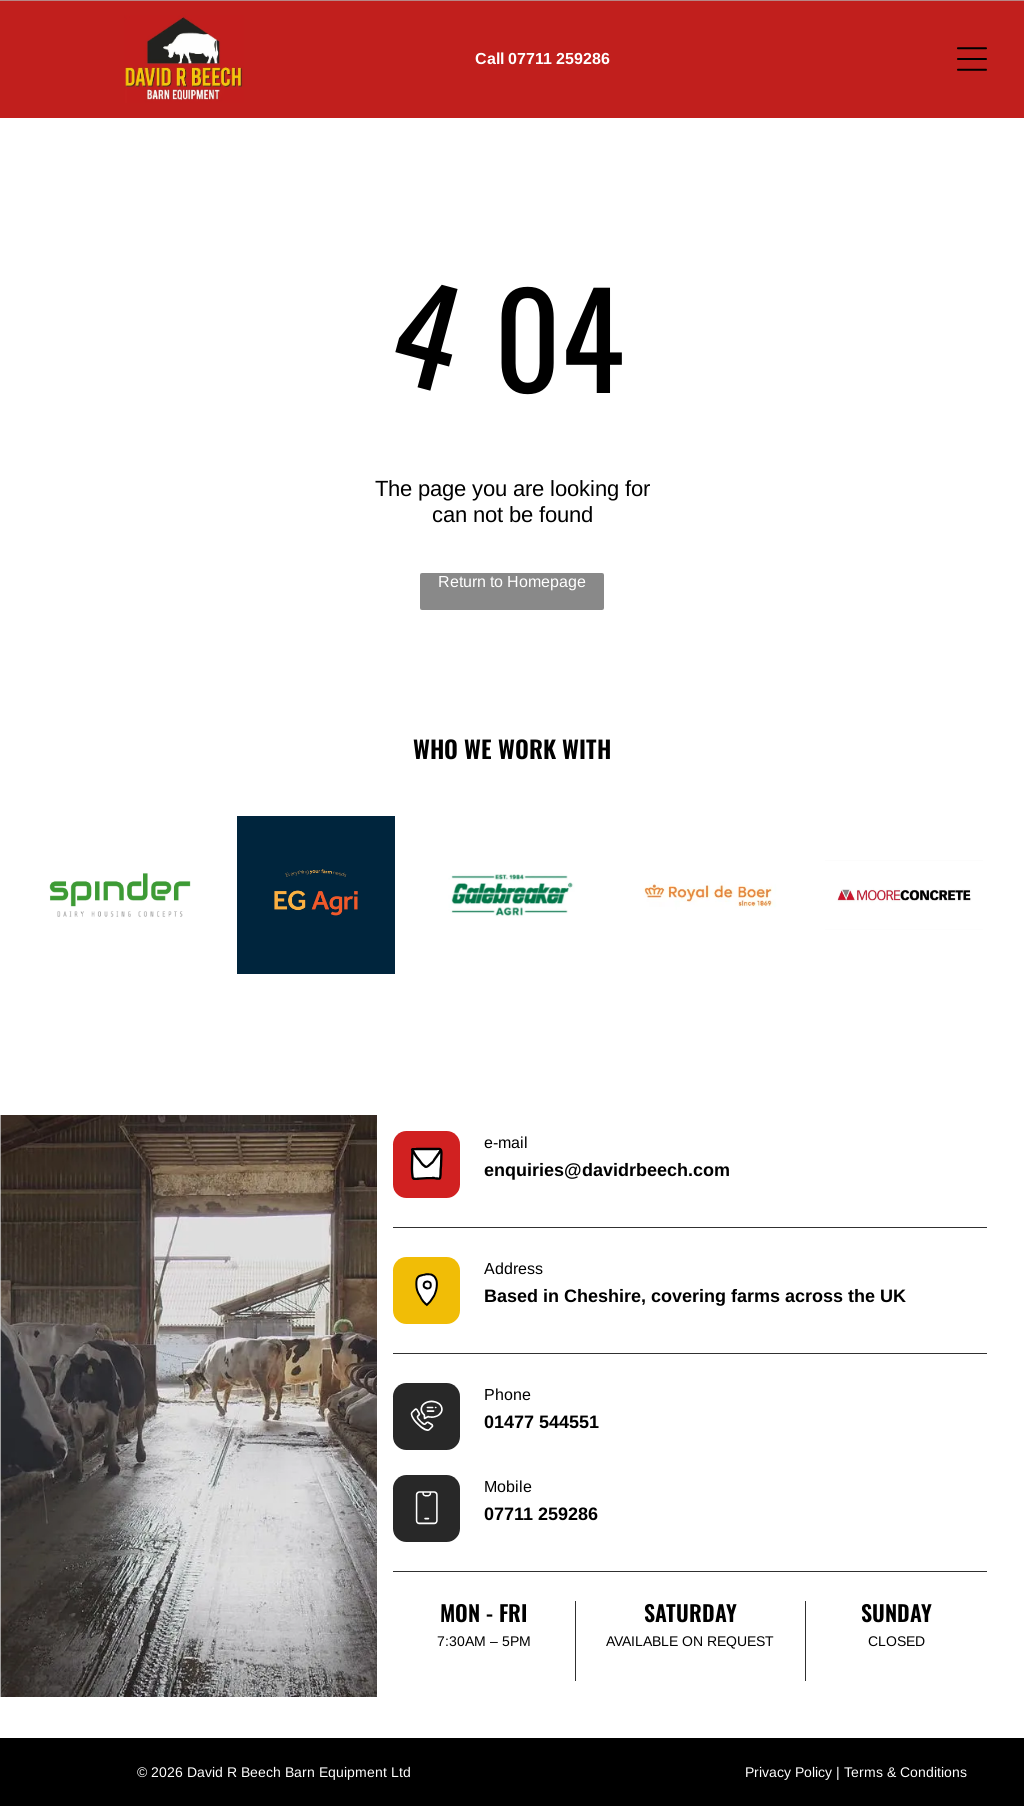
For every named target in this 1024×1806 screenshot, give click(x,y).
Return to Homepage (512, 581)
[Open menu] (972, 59)
